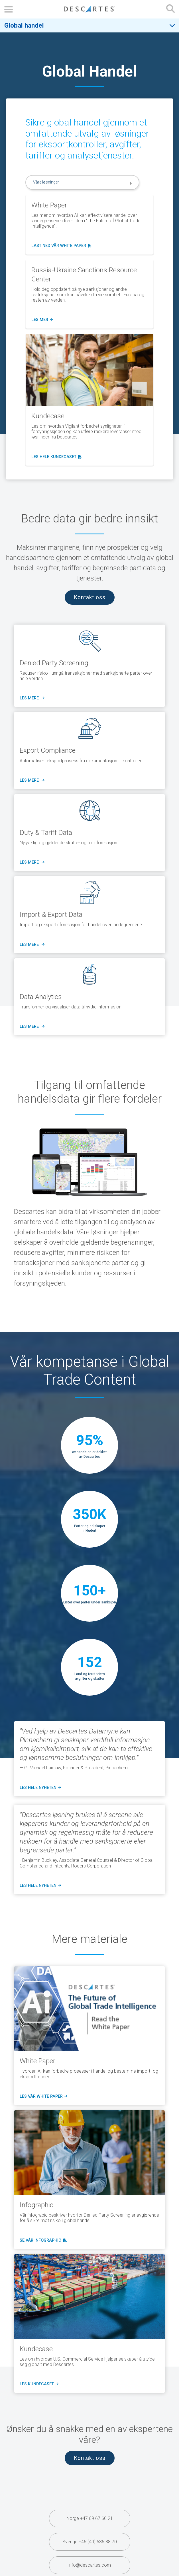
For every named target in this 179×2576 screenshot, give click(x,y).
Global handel (24, 25)
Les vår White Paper (43, 2096)
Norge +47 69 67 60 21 (89, 2518)
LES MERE (31, 698)
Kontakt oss (89, 597)
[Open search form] (170, 9)
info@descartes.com (89, 2565)
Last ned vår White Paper (61, 246)
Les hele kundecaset (56, 457)
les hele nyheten (40, 1788)
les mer (42, 320)
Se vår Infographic (42, 2240)
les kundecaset (38, 2384)
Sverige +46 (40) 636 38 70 (89, 2541)
